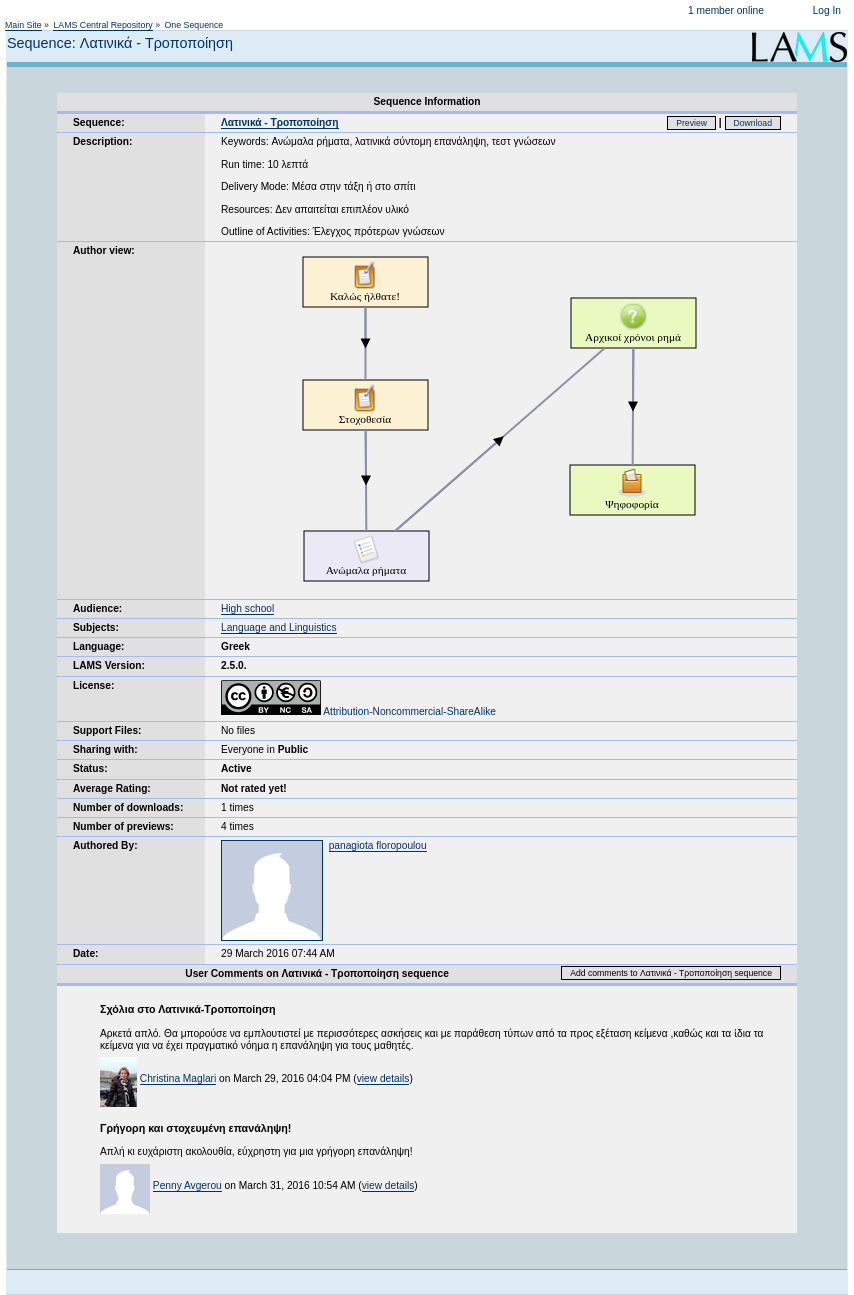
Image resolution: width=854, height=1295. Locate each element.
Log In (827, 10)
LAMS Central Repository (102, 25)
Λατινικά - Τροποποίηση (280, 122)
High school (247, 608)
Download (753, 123)
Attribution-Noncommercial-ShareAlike (358, 711)
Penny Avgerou (187, 1185)
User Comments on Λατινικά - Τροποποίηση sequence (317, 973)
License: (93, 685)
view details (383, 1078)
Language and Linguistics (279, 627)
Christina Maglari (178, 1078)
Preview (691, 123)
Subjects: (96, 627)
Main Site (23, 25)
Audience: (97, 608)
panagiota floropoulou (378, 845)
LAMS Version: (109, 665)
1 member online (726, 10)
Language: (99, 646)
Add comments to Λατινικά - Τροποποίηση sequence (671, 973)
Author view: (104, 250)
